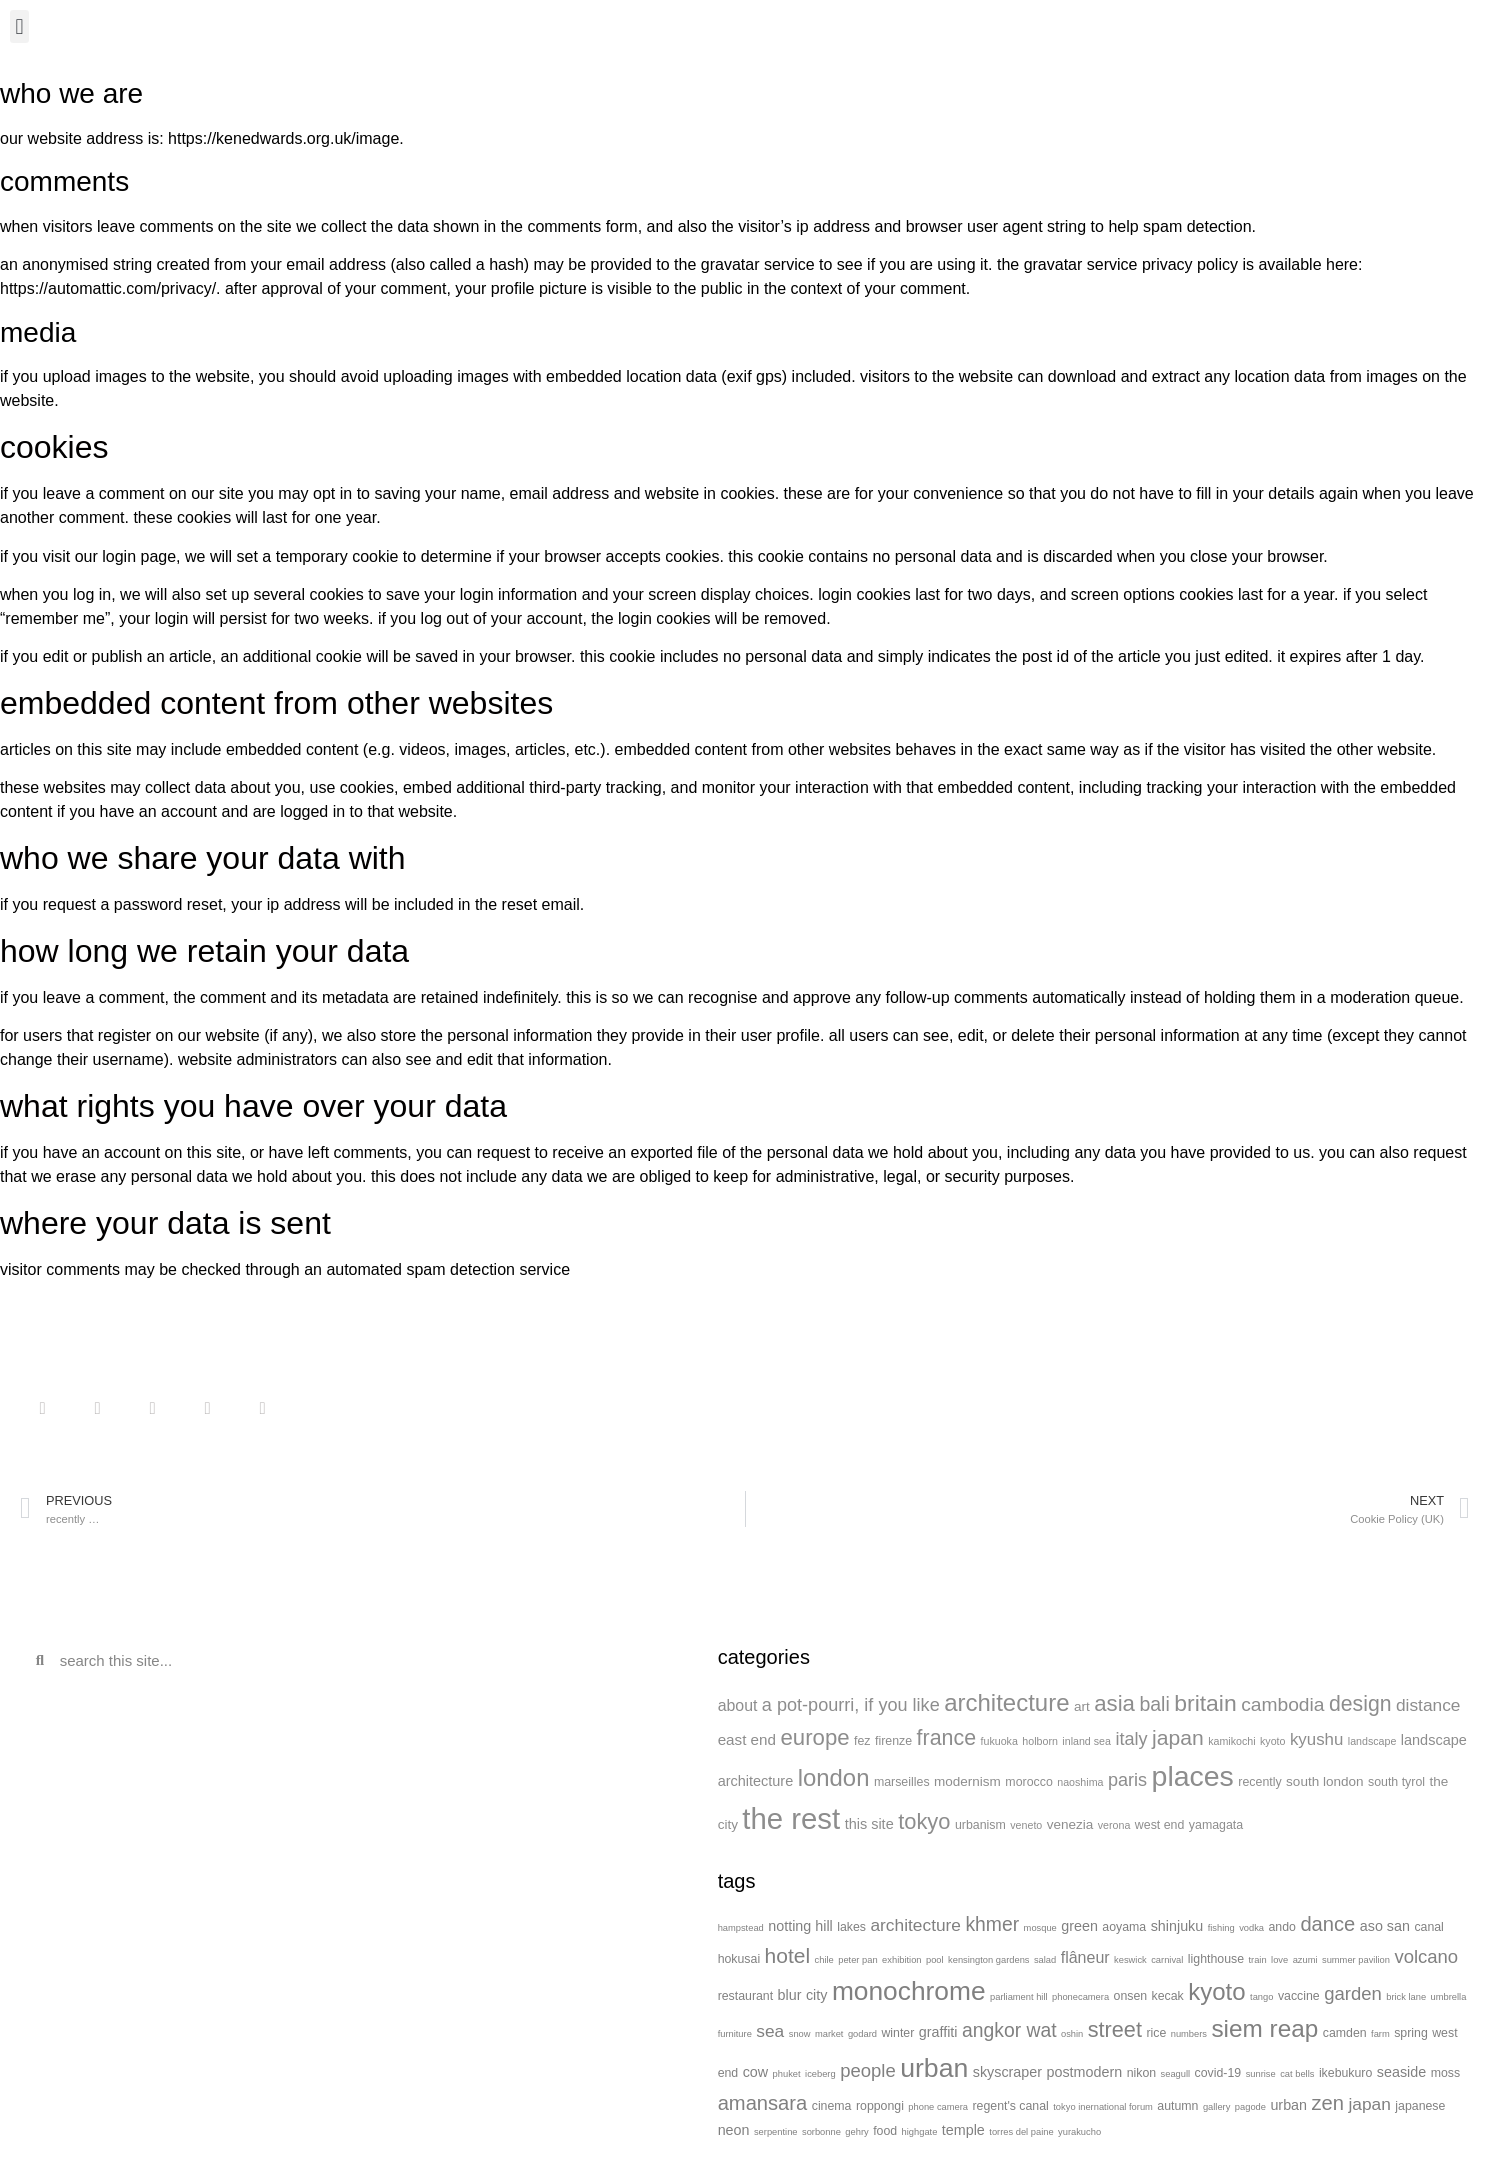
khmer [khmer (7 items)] (992, 1924)
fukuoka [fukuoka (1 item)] (999, 1741)
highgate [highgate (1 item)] (920, 2132)
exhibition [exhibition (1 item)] (901, 1960)
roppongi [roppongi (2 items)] (880, 2106)
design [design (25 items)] (1360, 1703)
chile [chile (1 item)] (824, 1960)
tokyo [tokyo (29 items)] (924, 1821)
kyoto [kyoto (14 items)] (1216, 1991)
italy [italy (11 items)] (1131, 1739)
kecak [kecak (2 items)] (1168, 1996)
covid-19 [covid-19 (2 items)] (1218, 2073)
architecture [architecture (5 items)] (915, 1925)
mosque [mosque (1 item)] (1040, 1928)
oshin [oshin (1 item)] (1072, 2034)
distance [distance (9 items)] (1428, 1705)
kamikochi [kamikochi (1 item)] (1231, 1741)
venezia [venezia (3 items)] (1070, 1824)
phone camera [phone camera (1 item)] (938, 2107)
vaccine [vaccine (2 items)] (1299, 1996)
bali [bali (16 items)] (1154, 1704)
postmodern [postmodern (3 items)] (1085, 2072)
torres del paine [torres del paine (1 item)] (1021, 2132)
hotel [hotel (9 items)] (788, 1955)
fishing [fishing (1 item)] (1221, 1928)
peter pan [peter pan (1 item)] (857, 1960)
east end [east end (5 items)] (747, 1739)
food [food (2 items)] (885, 2131)
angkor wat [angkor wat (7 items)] (1009, 2030)
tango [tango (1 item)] (1261, 1997)
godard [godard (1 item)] (862, 2034)
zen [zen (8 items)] (1328, 2103)
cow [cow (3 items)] (755, 2072)
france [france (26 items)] (947, 1738)
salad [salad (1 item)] (1045, 1960)
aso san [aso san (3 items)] (1385, 1926)
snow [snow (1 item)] (800, 2034)
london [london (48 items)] (834, 1777)
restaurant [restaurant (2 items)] (746, 1996)
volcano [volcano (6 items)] (1426, 1956)
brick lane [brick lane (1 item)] (1406, 1997)
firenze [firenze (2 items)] (893, 1741)
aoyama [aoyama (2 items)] (1124, 1927)
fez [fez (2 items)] (862, 1741)
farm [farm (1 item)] (1380, 2034)
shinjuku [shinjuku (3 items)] (1177, 1926)
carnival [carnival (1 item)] (1167, 1960)
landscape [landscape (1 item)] (1372, 1741)
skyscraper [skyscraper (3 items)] (1007, 2072)
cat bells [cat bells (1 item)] (1297, 2074)
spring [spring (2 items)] (1411, 2033)
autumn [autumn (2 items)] (1177, 2106)
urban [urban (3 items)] (1288, 2105)
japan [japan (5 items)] (1369, 2104)
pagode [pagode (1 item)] (1250, 2107)
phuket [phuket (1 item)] (787, 2074)
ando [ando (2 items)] (1281, 1927)
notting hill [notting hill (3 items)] (800, 1926)
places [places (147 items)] (1193, 1776)
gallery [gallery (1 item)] (1216, 2107)
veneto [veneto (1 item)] (1026, 1825)
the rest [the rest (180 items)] (791, 1818)
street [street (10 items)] (1115, 2029)
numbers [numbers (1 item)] (1189, 2034)
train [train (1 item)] (1257, 1960)
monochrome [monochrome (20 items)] (909, 1991)
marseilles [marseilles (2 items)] (902, 1782)
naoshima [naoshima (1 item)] (1080, 1782)
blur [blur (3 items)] (790, 1995)
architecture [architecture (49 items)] (1006, 1702)
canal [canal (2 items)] (1428, 1927)
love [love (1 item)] (1279, 1960)
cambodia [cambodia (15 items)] (1282, 1704)
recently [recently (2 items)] (1259, 1782)
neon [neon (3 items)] (734, 2130)
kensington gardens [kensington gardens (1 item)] (988, 1960)
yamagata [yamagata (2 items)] (1216, 1825)
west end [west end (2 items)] (1160, 1825)
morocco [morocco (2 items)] (1028, 1782)
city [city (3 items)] (817, 1995)
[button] (19, 26)
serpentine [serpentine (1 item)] (776, 2132)
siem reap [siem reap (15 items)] (1264, 2028)
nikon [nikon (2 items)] (1141, 2073)
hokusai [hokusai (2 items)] (739, 1959)
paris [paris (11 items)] (1127, 1780)
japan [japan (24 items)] (1178, 1737)
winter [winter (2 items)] (897, 2033)
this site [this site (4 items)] (869, 1824)
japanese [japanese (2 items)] (1420, 2106)
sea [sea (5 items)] (770, 2031)
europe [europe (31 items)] (814, 1737)
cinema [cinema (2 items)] (832, 2106)
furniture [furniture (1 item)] (735, 2034)
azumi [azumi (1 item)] (1305, 1960)
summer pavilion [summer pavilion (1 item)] (1356, 1960)
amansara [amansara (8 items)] (763, 2103)
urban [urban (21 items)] (934, 2068)
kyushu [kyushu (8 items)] (1316, 1739)
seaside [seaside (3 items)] (1401, 2072)
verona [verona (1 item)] (1114, 1825)
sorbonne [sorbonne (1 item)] (821, 2132)
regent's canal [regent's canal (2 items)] (1010, 2106)
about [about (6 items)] (738, 1705)
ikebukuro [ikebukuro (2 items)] (1345, 2073)
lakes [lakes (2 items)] (851, 1927)
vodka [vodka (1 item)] (1251, 1928)
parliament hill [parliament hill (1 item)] (1019, 1997)
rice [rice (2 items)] (1156, 2033)
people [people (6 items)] (868, 2070)
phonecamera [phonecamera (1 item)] (1080, 1997)
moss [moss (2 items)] (1445, 2073)
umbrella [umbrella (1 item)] (1449, 1997)
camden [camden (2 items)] (1345, 2033)
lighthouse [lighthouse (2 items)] (1216, 1959)
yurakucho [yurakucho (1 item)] (1079, 2132)
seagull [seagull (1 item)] (1176, 2074)
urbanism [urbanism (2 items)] (980, 1825)
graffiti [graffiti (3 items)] (938, 2032)
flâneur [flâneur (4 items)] (1085, 1957)
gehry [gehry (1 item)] (856, 2132)
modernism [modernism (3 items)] (967, 1781)
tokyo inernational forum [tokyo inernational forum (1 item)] (1103, 2107)
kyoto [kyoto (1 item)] (1272, 1741)
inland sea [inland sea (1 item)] (1086, 1741)
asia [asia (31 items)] (1114, 1703)
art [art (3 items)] (1082, 1706)
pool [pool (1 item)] (935, 1960)
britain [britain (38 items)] (1205, 1703)
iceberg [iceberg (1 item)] (820, 2074)
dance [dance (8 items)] (1327, 1924)
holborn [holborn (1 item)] (1040, 1741)
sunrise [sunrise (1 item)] (1261, 2074)
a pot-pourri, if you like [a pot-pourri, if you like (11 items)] (851, 1705)
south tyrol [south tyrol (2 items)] (1396, 1782)
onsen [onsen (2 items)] (1131, 1996)
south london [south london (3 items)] (1324, 1781)
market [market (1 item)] (829, 2034)
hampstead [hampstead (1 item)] (741, 1928)
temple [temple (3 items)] (963, 2130)
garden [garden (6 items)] (1353, 1993)
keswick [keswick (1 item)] (1130, 1960)
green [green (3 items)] (1079, 1926)
